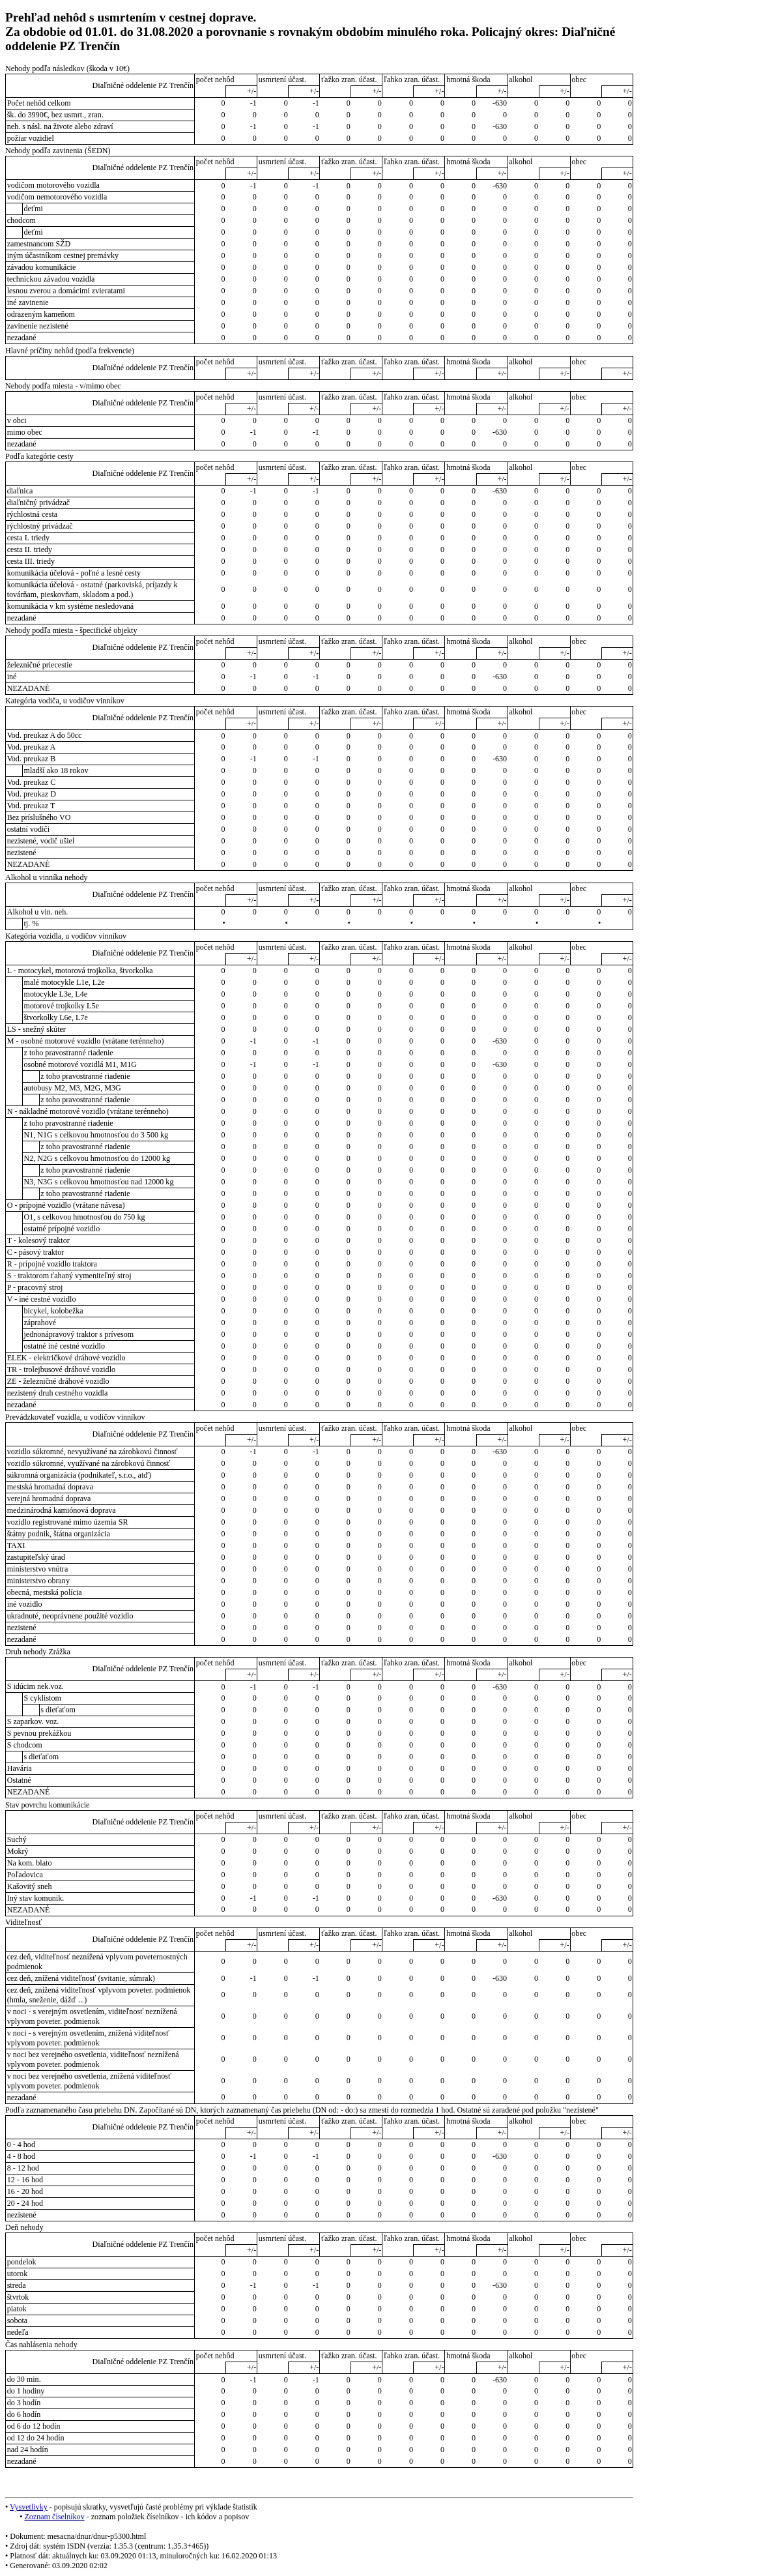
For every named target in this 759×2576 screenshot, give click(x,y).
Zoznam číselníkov (54, 2516)
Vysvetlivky (29, 2506)
